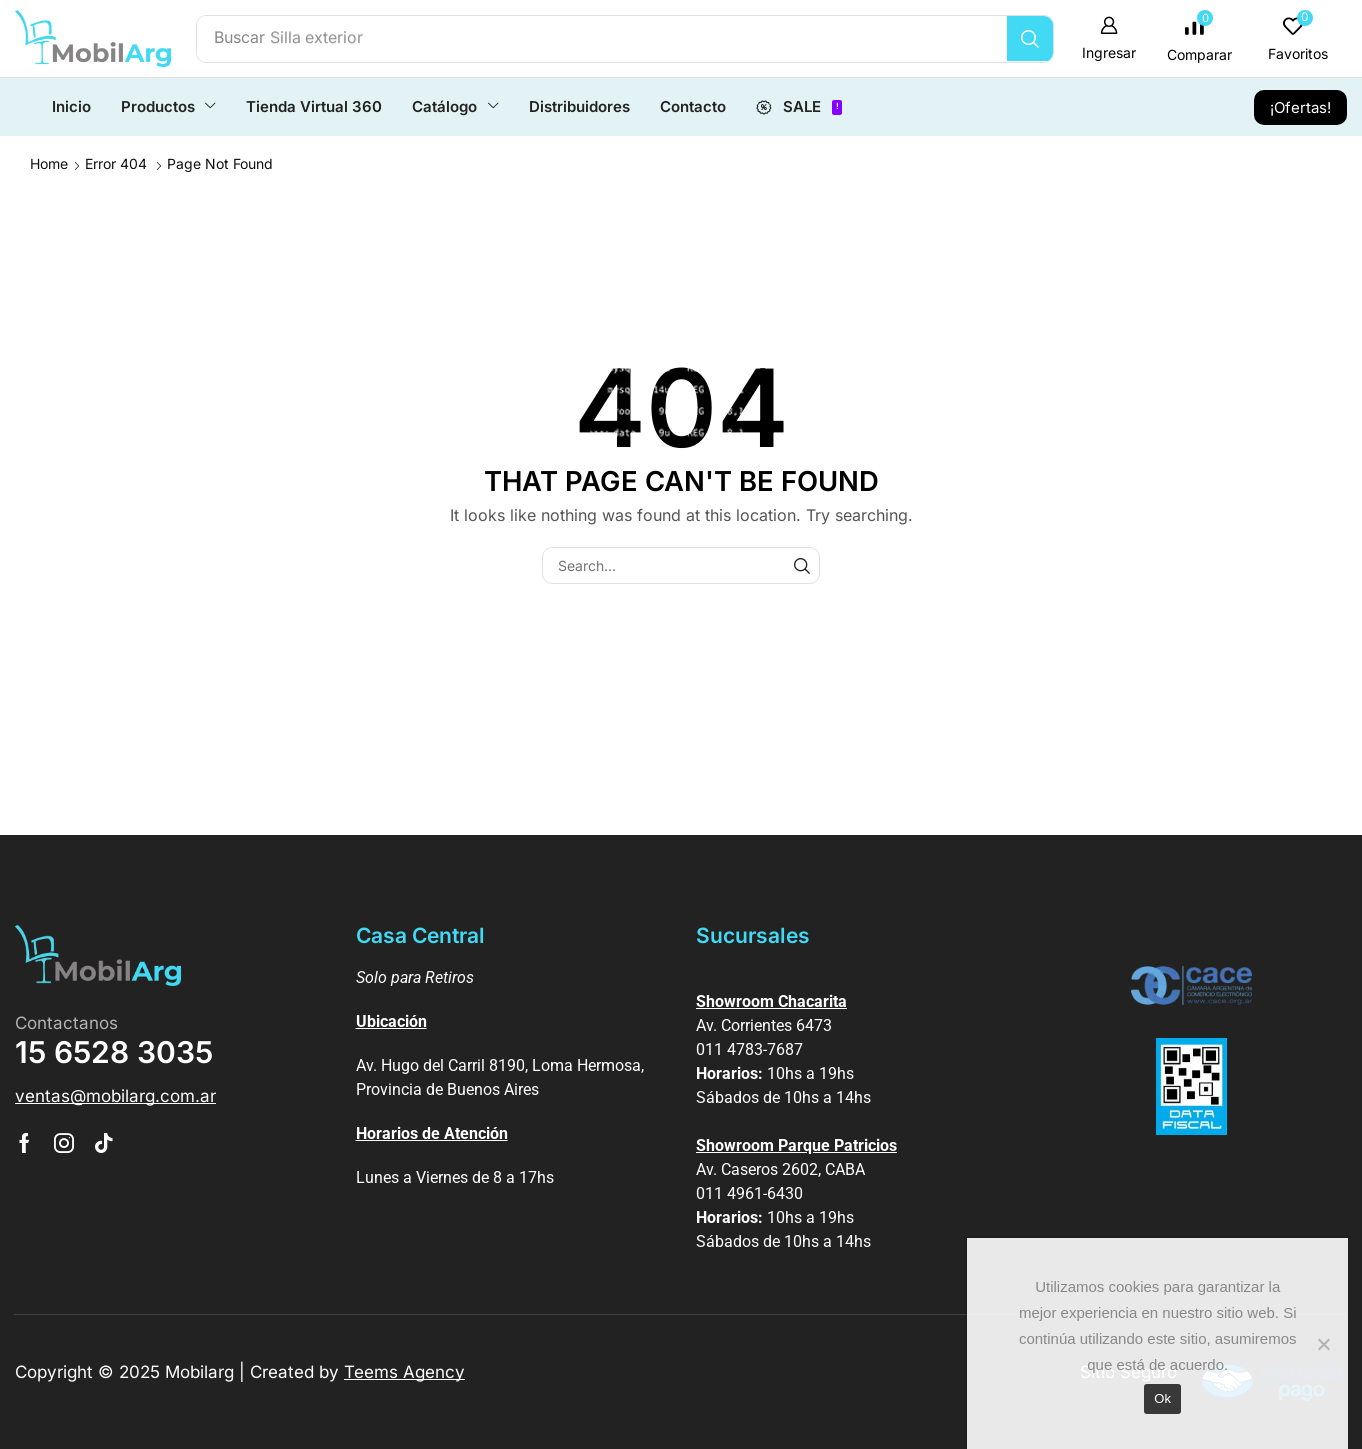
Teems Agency (404, 1371)
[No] (1323, 1344)
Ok (1162, 1398)
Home (49, 162)
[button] (1114, 39)
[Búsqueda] (1036, 39)
